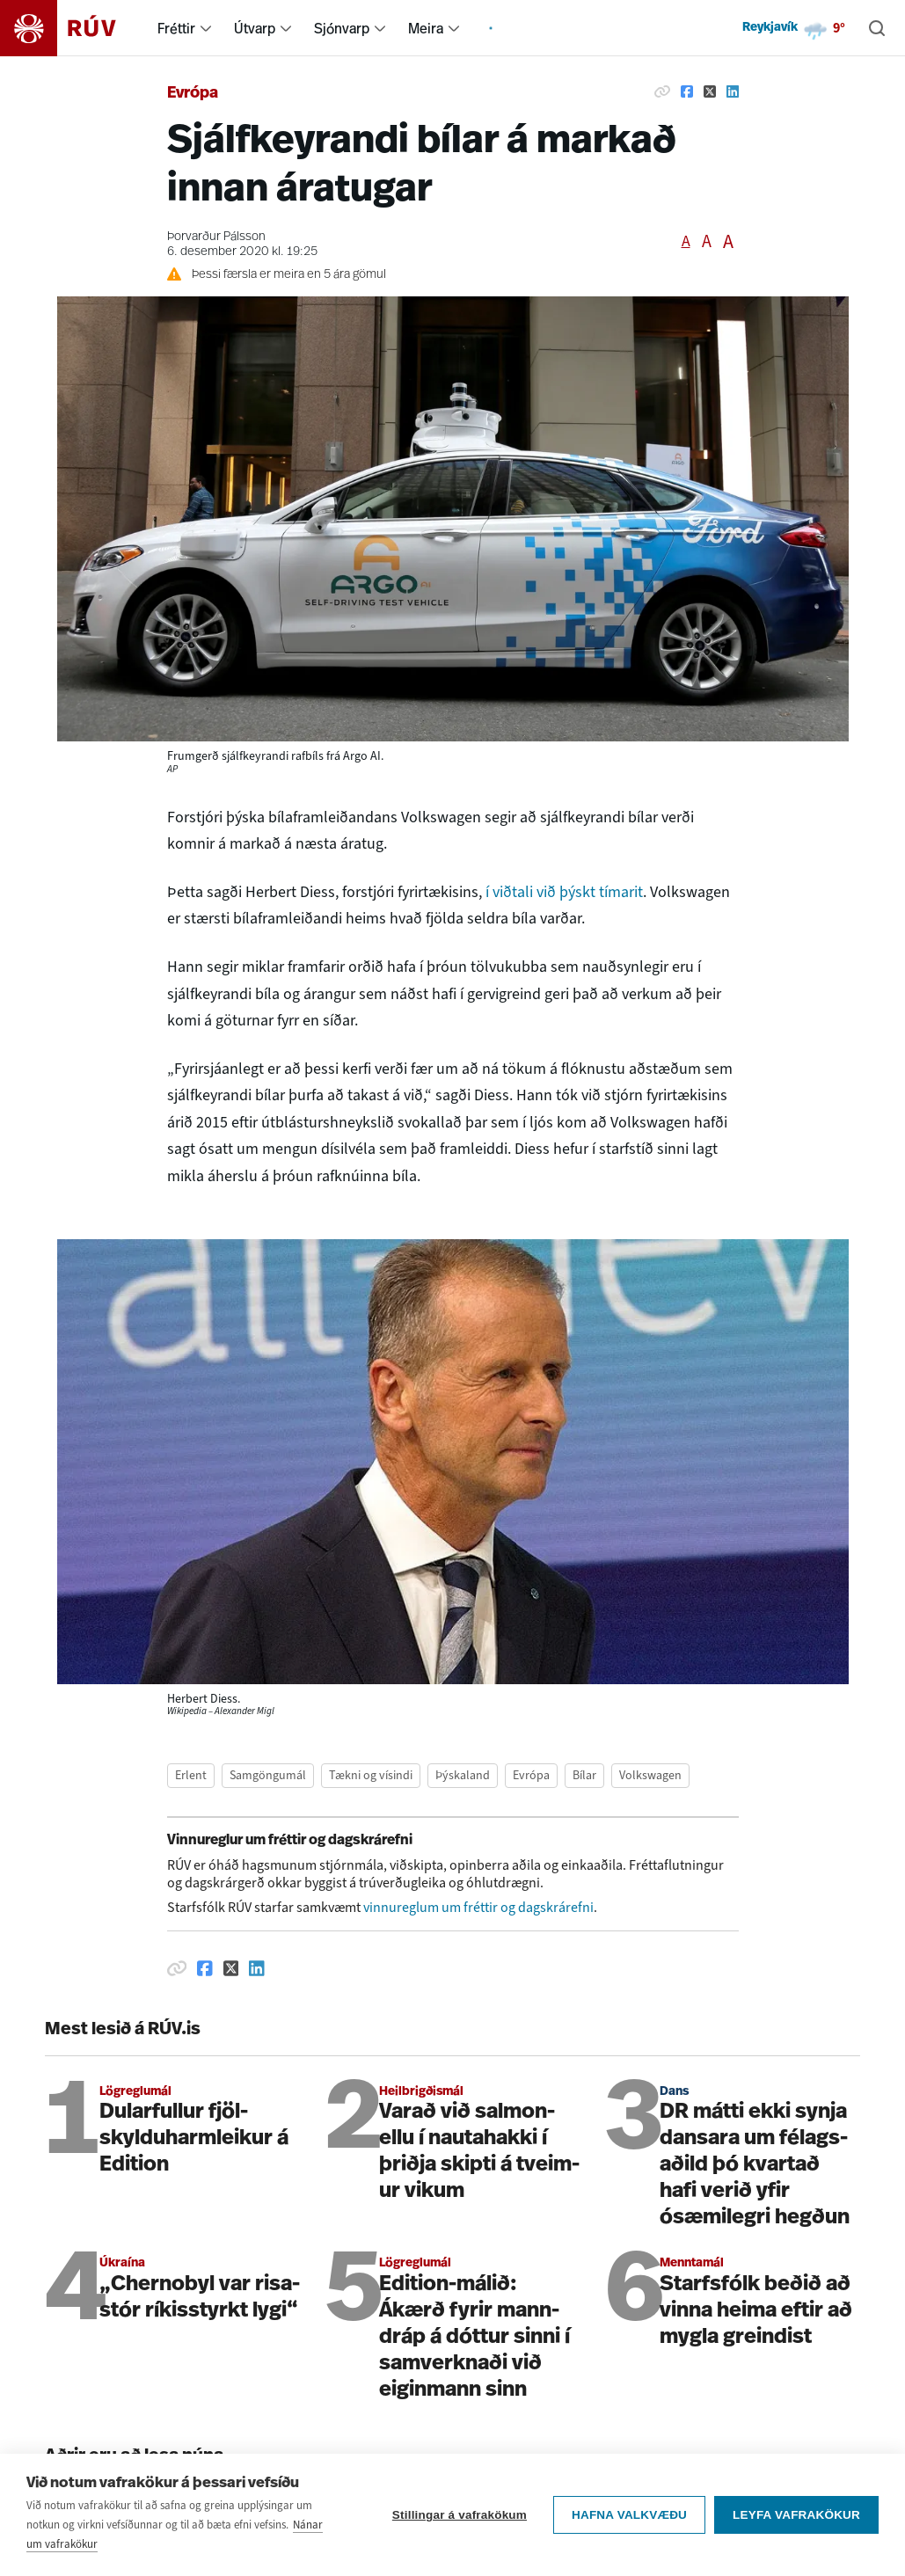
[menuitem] (206, 28)
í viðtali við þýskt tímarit (564, 891)
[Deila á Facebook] (687, 91)
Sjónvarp (341, 28)
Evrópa (192, 93)
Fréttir (176, 28)
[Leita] (876, 28)
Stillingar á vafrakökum (459, 2523)
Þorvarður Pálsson (216, 237)
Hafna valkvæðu (629, 2523)
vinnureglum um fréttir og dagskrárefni (478, 1907)
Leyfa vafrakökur (796, 2523)
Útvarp (254, 28)
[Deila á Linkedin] (732, 91)
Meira (425, 28)
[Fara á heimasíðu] (73, 28)
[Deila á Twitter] (710, 91)
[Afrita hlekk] (662, 91)
